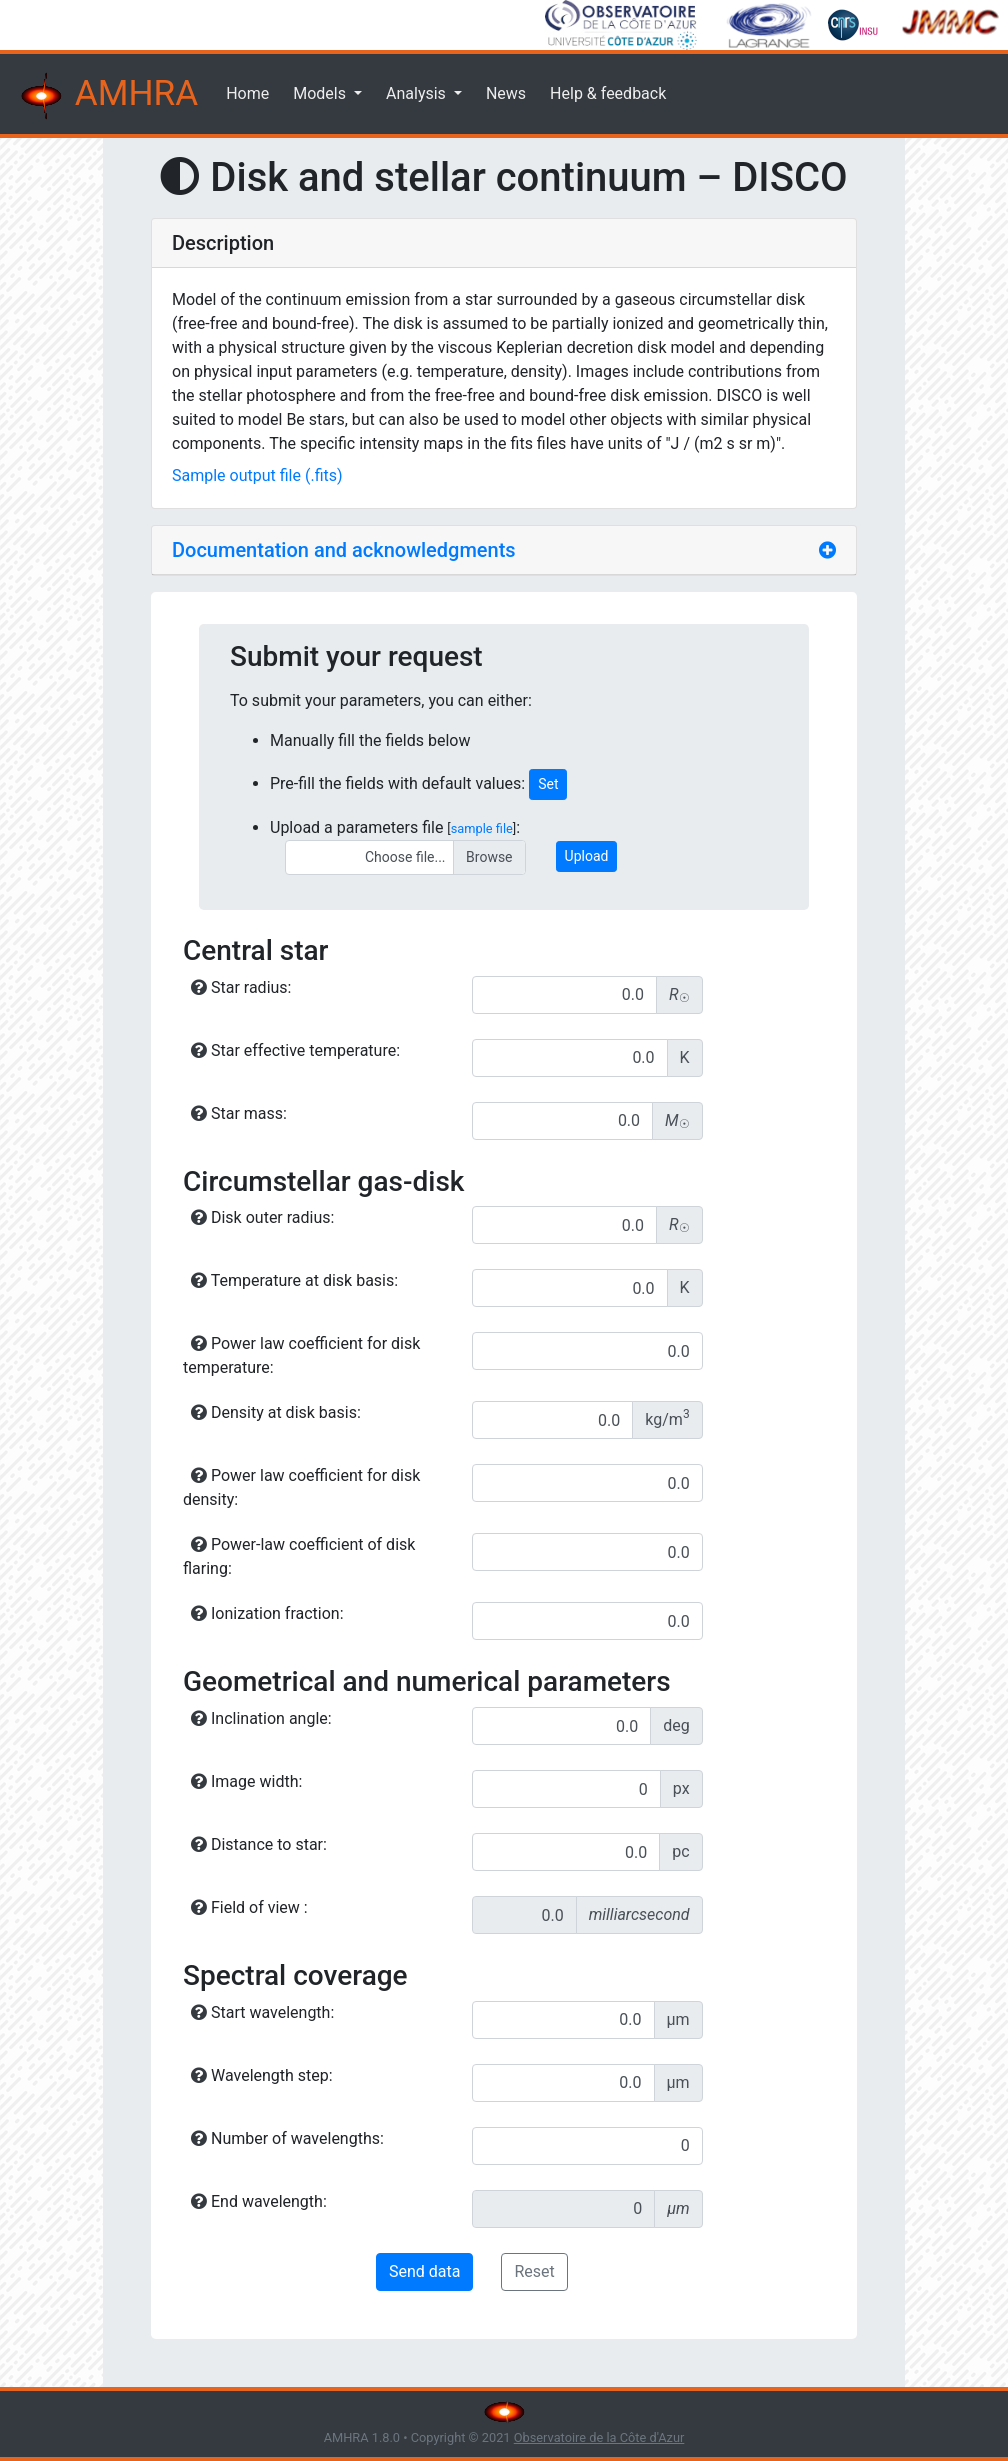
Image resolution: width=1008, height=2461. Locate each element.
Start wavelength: (262, 2012)
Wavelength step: (262, 2075)
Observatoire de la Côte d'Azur (599, 2437)
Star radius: (241, 987)
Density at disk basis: (276, 1412)
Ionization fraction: (267, 1613)
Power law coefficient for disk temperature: (301, 1355)
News (506, 93)
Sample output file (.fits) (257, 475)
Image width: (246, 1781)
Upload (587, 856)
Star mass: (239, 1113)
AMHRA (107, 96)
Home (247, 93)
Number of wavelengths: (287, 2138)
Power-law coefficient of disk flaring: (299, 1556)
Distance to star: (259, 1844)
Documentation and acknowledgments (344, 550)
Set (548, 784)
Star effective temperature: (295, 1050)
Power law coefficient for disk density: (301, 1487)
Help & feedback (608, 93)
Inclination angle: (261, 1718)
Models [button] (321, 93)
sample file (482, 828)
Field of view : (249, 1907)
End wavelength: (259, 2201)
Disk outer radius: (262, 1217)
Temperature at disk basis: (294, 1280)
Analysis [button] (418, 93)
